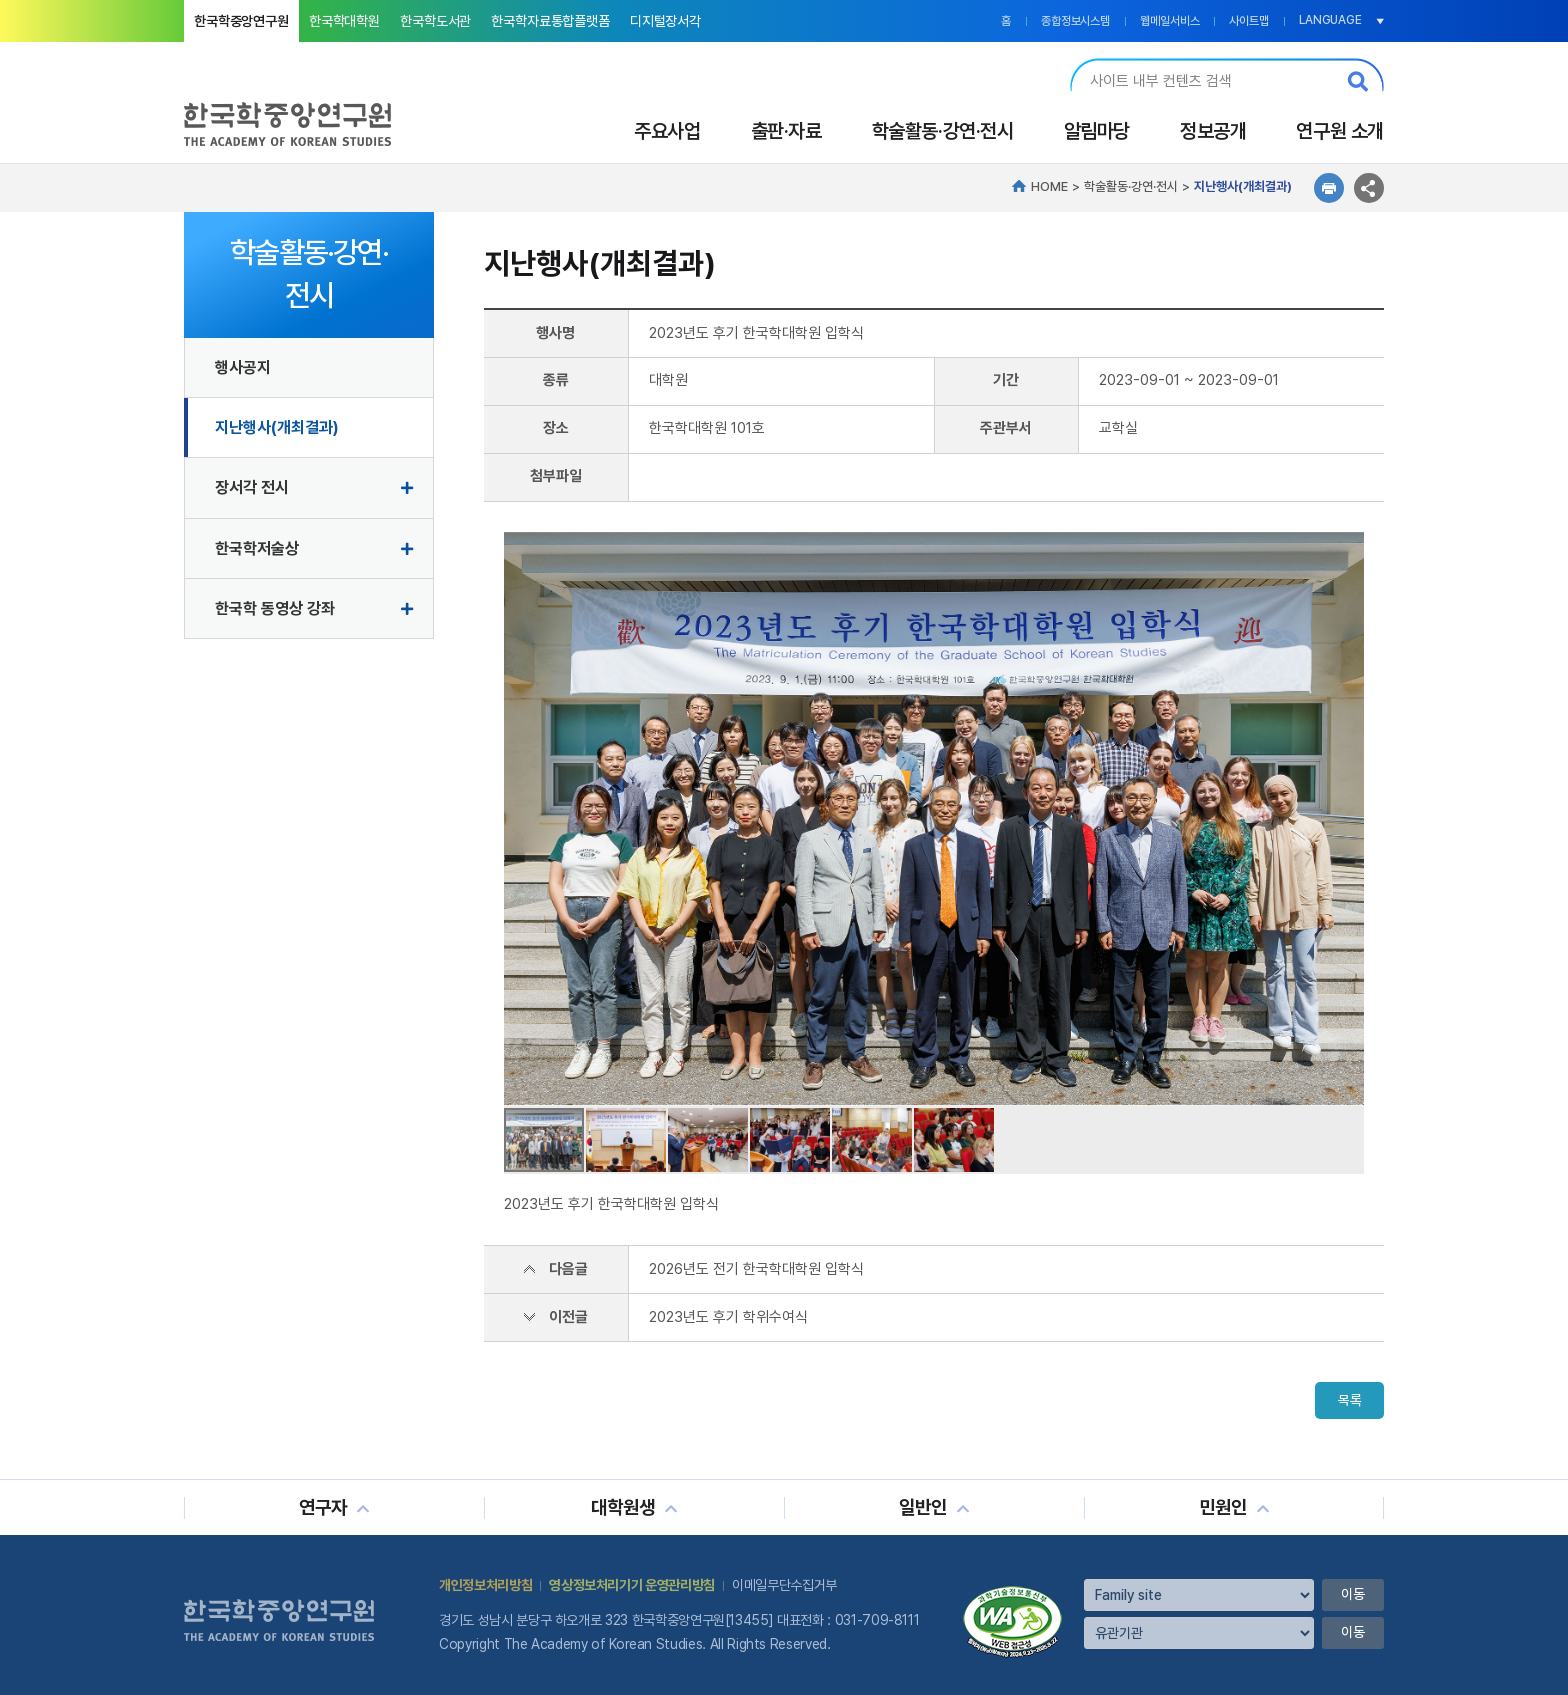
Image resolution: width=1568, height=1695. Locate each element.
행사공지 (243, 367)
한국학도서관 (435, 21)
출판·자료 (786, 131)
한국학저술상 (257, 548)
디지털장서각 (665, 21)
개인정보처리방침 (485, 1585)
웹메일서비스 (1169, 21)
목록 (1349, 1401)
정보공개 (1213, 131)
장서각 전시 (252, 487)
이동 (1353, 1595)
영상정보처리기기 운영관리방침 (632, 1585)
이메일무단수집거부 (784, 1585)
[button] (1346, 819)
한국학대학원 (344, 21)
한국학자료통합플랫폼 (550, 21)
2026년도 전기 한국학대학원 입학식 (756, 1269)
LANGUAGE (1330, 20)
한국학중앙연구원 (241, 21)
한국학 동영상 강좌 (275, 608)
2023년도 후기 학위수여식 (728, 1317)
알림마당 (1097, 131)
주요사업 (667, 131)
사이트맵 (1249, 21)
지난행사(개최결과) (277, 427)
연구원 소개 (1340, 131)
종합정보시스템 (1075, 21)
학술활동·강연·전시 (943, 131)
